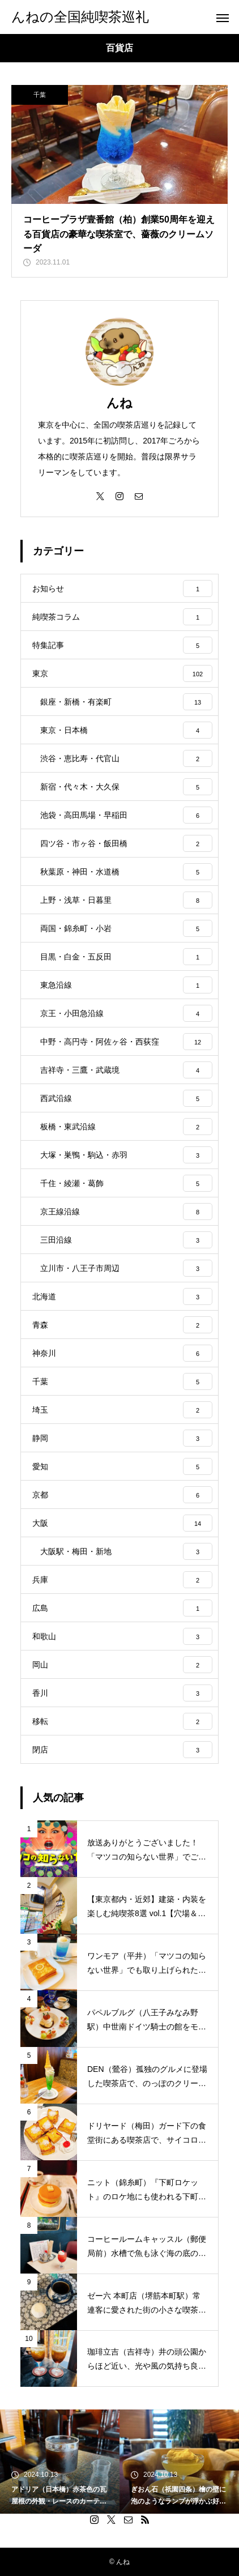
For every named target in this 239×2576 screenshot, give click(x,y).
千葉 (39, 94)
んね (119, 403)
